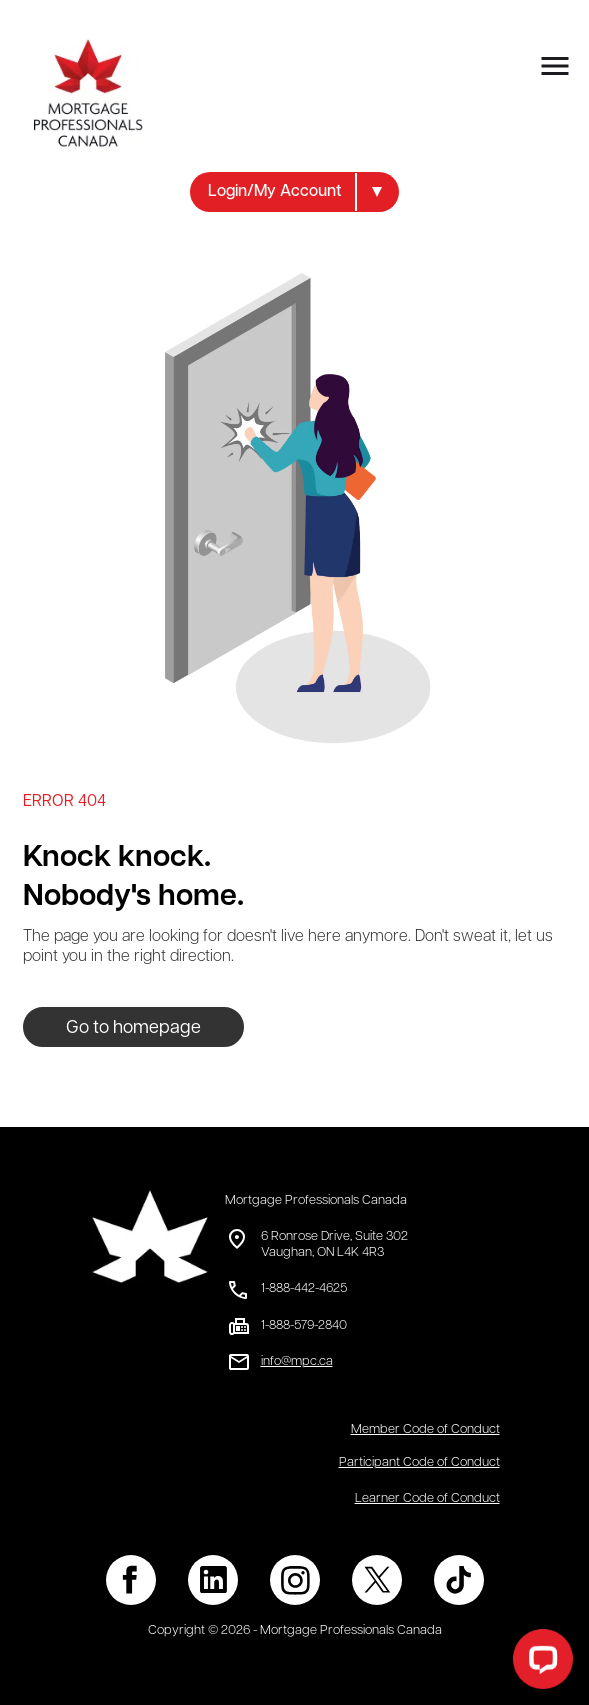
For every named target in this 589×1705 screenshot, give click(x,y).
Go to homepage (133, 1028)
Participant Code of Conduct (419, 1462)
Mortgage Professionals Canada (316, 1200)
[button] (294, 192)
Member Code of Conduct (425, 1429)
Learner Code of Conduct (427, 1498)
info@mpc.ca (297, 1361)
